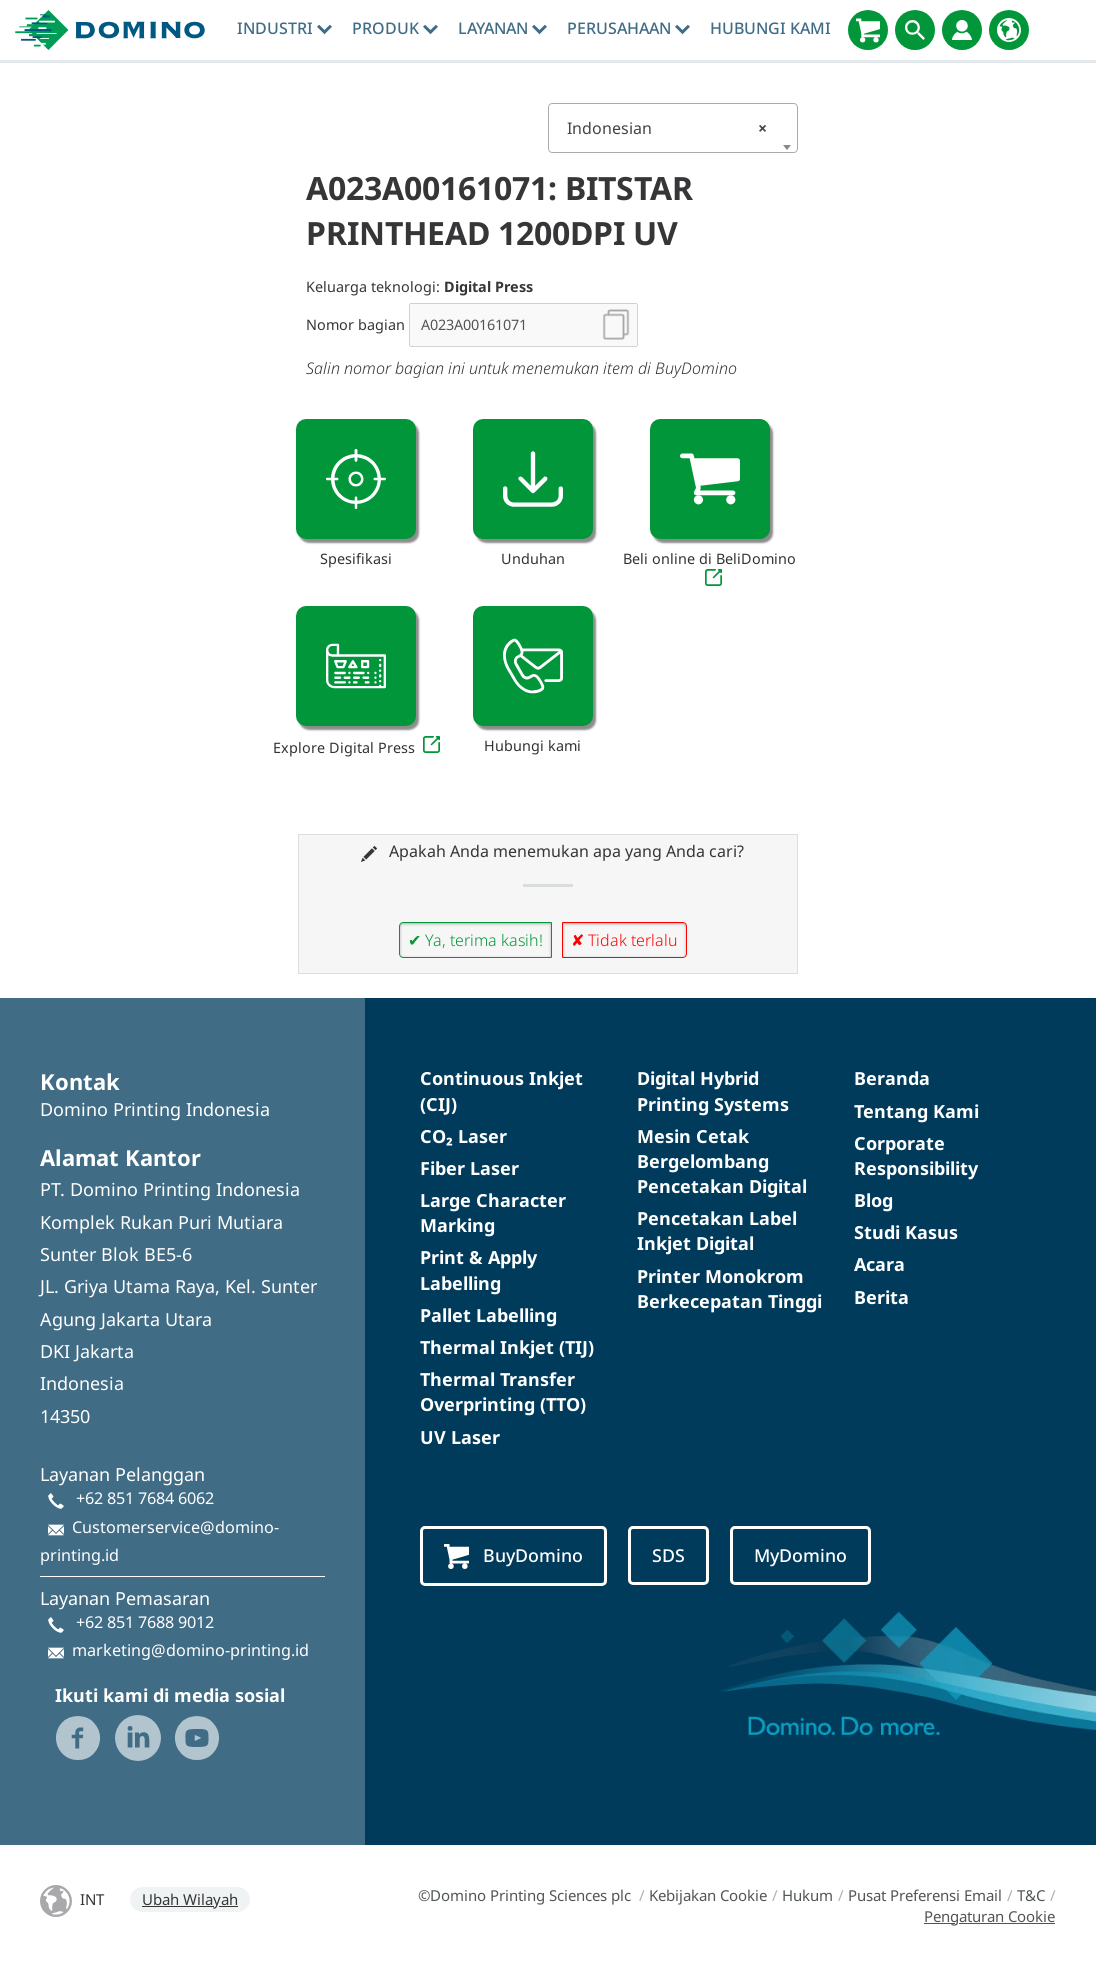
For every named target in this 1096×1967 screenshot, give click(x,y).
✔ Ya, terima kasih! (475, 940)
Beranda (892, 1078)
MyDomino (800, 1555)
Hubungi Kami (770, 28)
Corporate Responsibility (916, 1155)
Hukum (807, 1895)
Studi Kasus (906, 1232)
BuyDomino (513, 1556)
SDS (668, 1555)
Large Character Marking (493, 1212)
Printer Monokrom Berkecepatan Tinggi (729, 1288)
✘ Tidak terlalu (624, 940)
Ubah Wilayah (190, 1899)
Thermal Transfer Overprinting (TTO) (503, 1391)
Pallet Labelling (488, 1315)
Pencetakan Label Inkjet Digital (717, 1230)
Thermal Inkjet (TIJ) (507, 1347)
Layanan (502, 28)
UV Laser (460, 1437)
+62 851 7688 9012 (145, 1622)
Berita (881, 1297)
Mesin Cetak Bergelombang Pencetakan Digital (722, 1161)
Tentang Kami (916, 1111)
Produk (395, 28)
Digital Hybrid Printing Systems (713, 1090)
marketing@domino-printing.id (190, 1650)
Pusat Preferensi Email (925, 1895)
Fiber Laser (469, 1168)
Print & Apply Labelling (478, 1269)
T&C (1031, 1895)
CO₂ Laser (463, 1136)
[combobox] (673, 128)
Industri (284, 28)
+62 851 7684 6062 (145, 1498)
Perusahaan (628, 28)
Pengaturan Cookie (989, 1916)
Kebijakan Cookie (708, 1895)
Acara (879, 1264)
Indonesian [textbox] (667, 128)
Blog (873, 1200)
